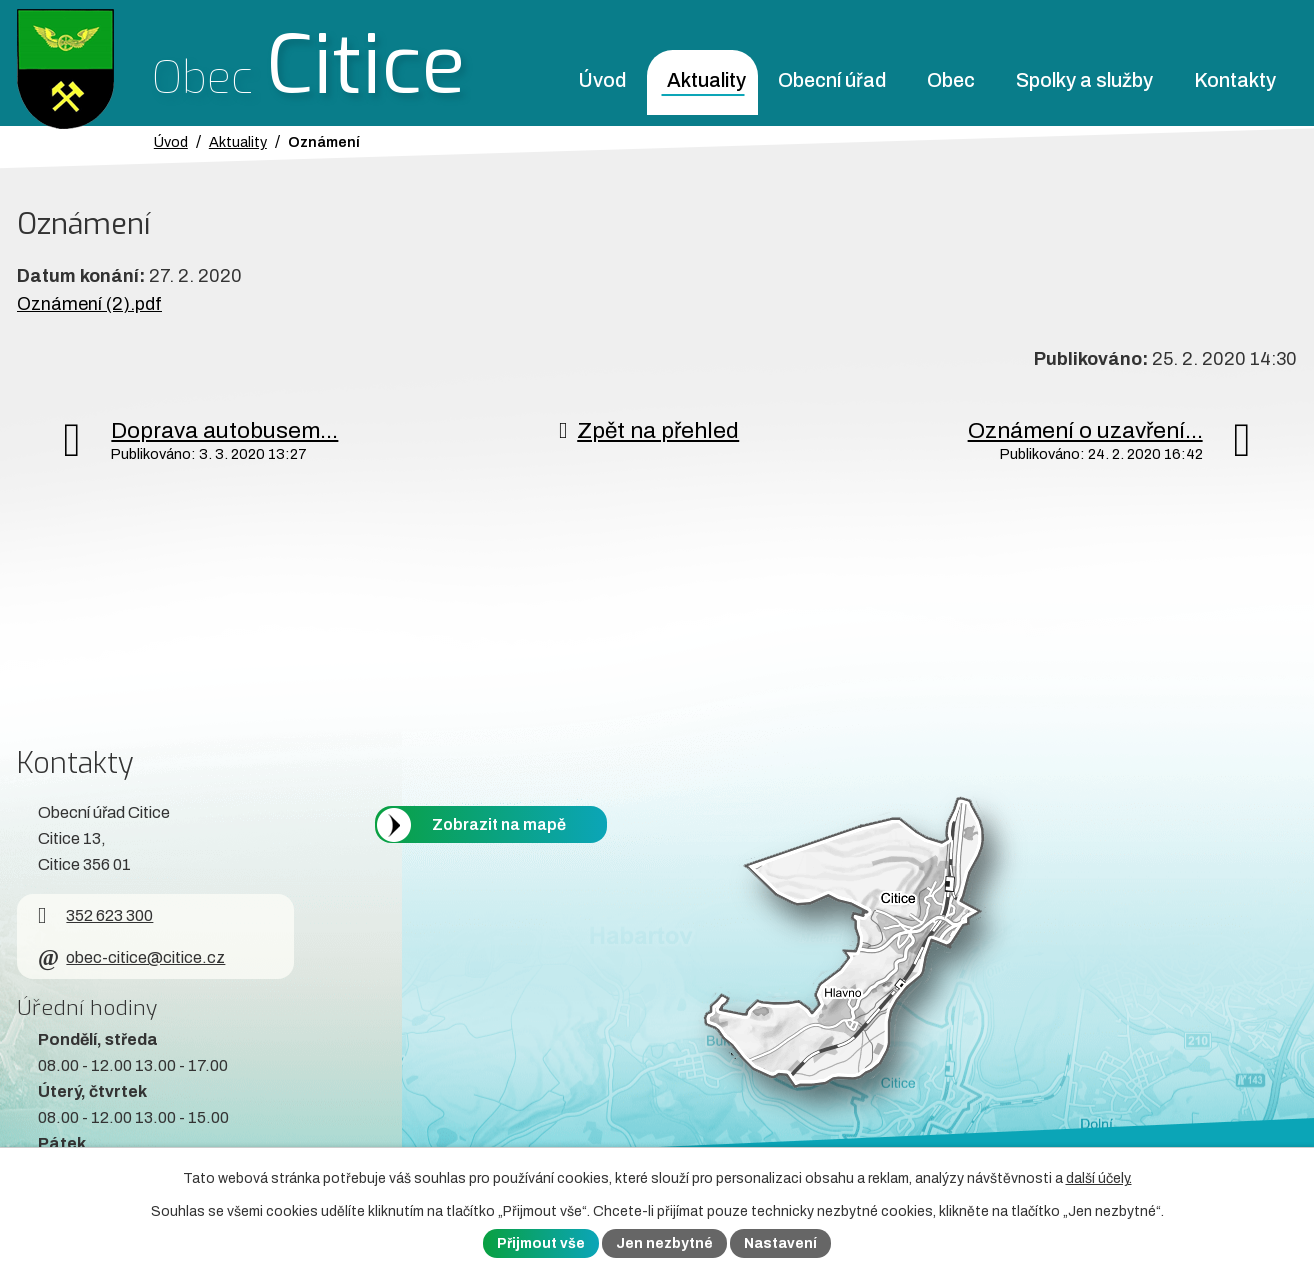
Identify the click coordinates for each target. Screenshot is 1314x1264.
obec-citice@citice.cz (131, 957)
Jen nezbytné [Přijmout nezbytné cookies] (664, 1243)
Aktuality (706, 80)
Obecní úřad (832, 80)
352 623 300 (95, 915)
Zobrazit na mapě (499, 824)
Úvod (602, 80)
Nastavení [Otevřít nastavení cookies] (780, 1243)
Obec (951, 80)
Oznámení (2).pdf (89, 304)
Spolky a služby (1084, 80)
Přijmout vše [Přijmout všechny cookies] (541, 1243)
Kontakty (1235, 80)
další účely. (1099, 1178)
